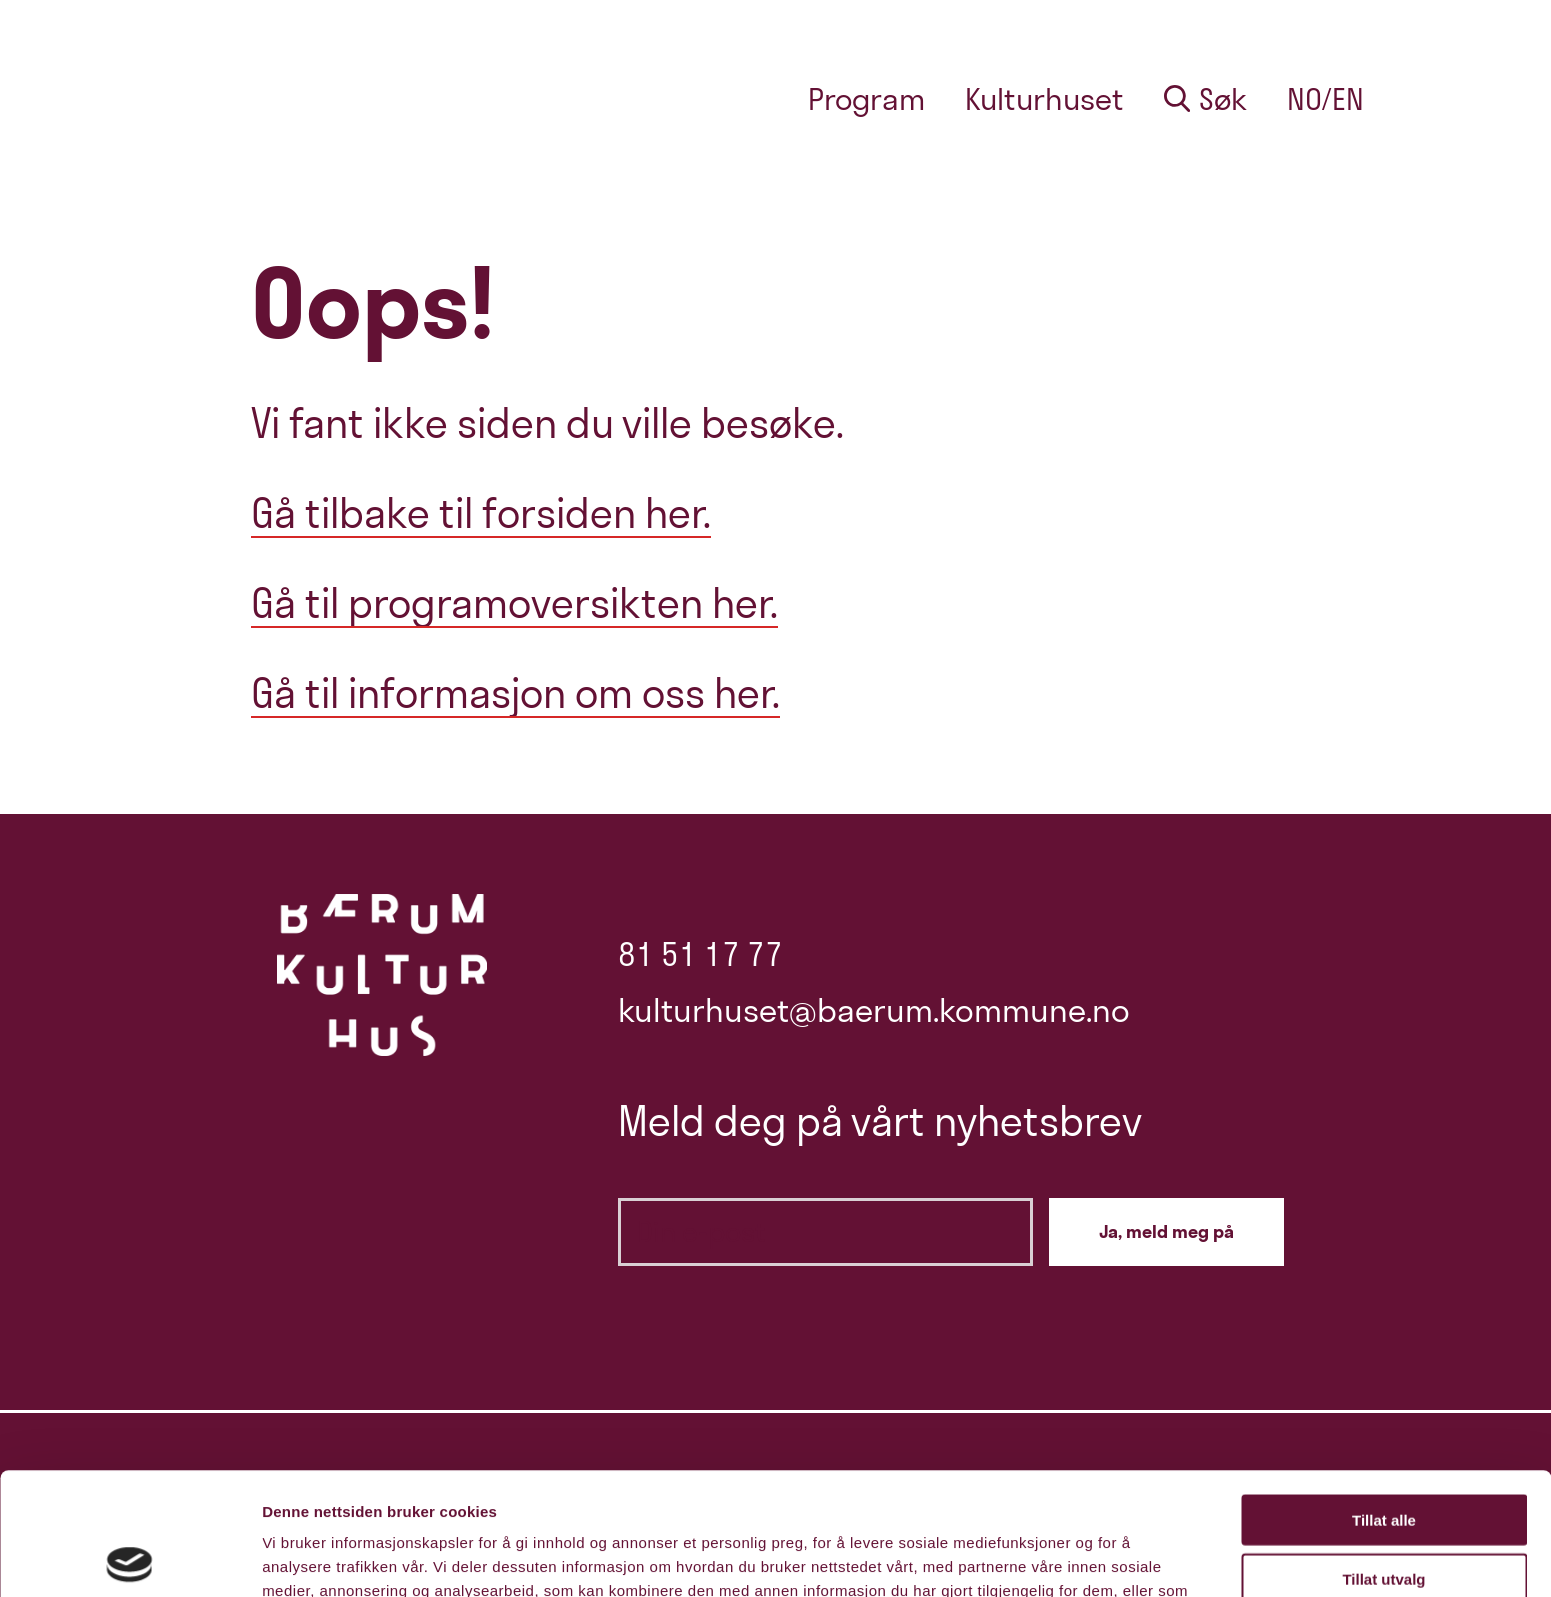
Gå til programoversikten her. (514, 603)
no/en (1325, 99)
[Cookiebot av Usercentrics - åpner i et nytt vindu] (129, 1558)
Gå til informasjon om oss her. (515, 693)
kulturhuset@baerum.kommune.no (874, 1010)
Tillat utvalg (1383, 1456)
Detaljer (1065, 1557)
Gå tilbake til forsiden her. (481, 513)
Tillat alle (1384, 1397)
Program (866, 99)
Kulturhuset (1044, 99)
